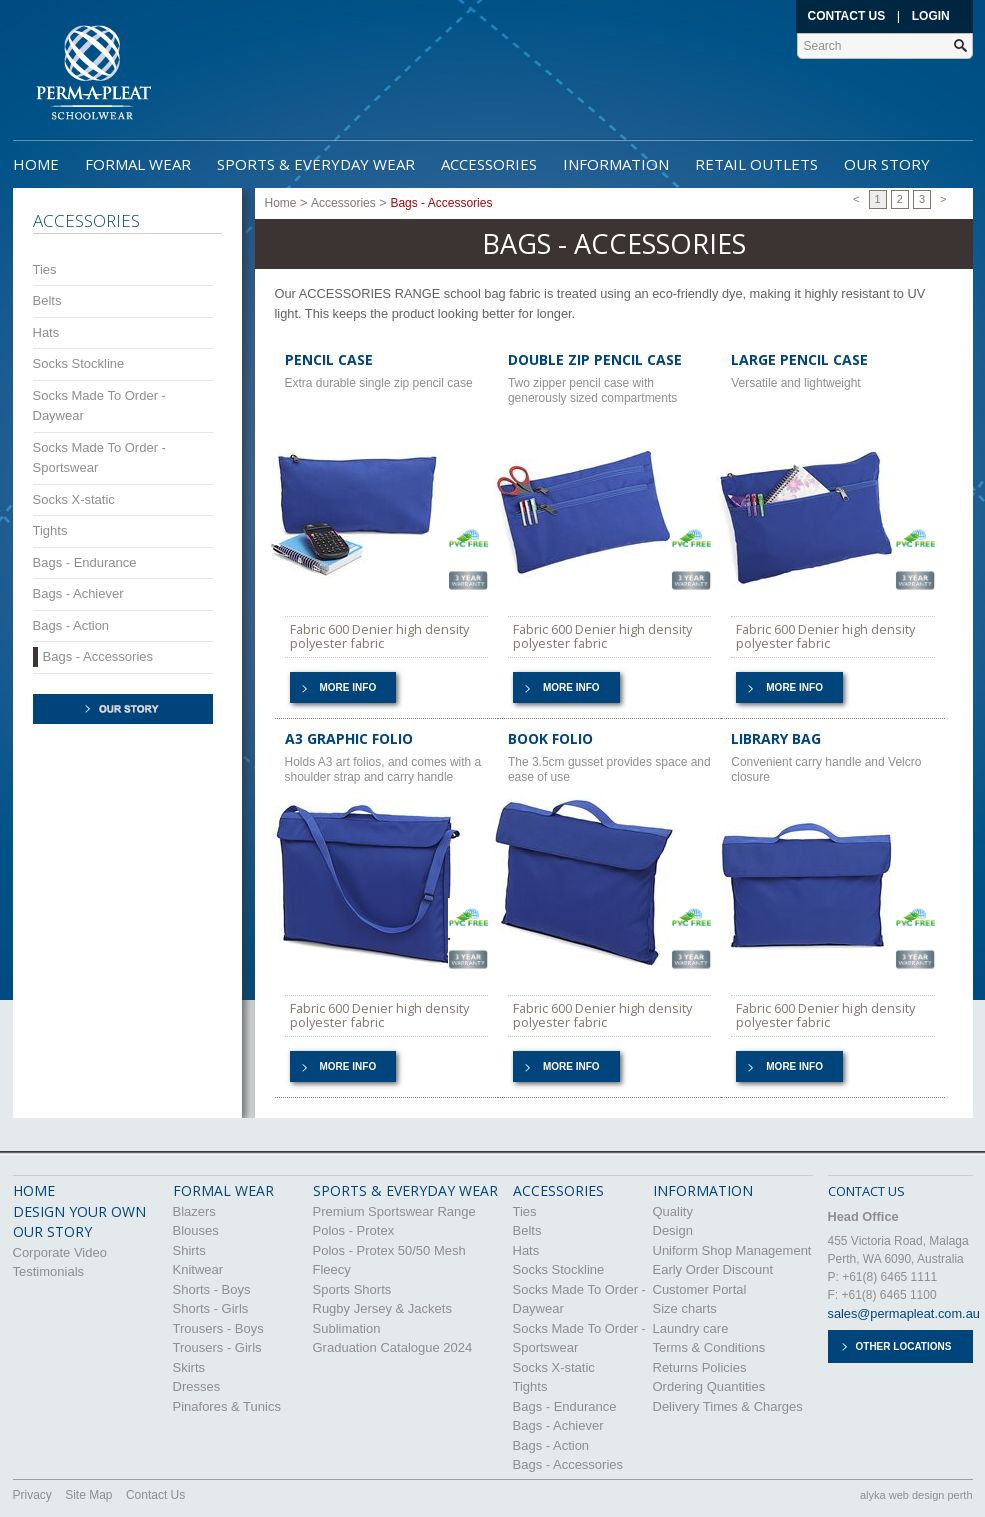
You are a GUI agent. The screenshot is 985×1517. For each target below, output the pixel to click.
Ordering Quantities (709, 1386)
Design (673, 1230)
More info (348, 687)
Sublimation (347, 1328)
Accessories (489, 164)
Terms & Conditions (709, 1347)
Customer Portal (700, 1289)
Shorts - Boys (212, 1289)
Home (36, 164)
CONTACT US (866, 1191)
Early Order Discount (713, 1269)
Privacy (32, 1495)
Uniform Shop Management (732, 1250)
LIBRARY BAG (776, 738)
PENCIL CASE (329, 359)
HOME (34, 1190)
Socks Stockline (79, 363)
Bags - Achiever (78, 593)
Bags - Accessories (98, 656)
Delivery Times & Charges (728, 1406)
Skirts (189, 1367)
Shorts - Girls (211, 1308)
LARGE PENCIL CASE (799, 359)
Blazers (194, 1211)
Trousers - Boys (218, 1328)
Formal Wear (138, 164)
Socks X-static (74, 499)
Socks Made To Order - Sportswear (99, 457)
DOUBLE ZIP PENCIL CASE (595, 359)
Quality (673, 1211)
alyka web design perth (916, 1495)
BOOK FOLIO (550, 738)
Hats (46, 332)
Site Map (88, 1495)
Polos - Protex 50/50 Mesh (389, 1250)
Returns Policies (700, 1367)
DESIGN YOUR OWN (79, 1211)
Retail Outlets (756, 164)
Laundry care (691, 1328)
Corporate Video (60, 1252)
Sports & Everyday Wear (316, 164)
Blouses (196, 1230)
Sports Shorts (352, 1289)
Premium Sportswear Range (394, 1211)
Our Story (887, 164)
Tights (50, 530)
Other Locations (904, 1346)
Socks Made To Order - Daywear (99, 405)
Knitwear (198, 1269)
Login (931, 16)
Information (616, 164)
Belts (47, 300)
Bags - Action (71, 625)
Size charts (685, 1308)
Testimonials (49, 1271)
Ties (45, 269)
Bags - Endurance (85, 562)
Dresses (197, 1386)
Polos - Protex (354, 1230)
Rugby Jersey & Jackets (382, 1308)
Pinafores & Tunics (227, 1406)
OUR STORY (52, 1231)
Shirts (189, 1250)
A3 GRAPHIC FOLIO (349, 738)
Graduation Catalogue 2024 (393, 1347)
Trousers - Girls (217, 1347)
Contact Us (847, 16)
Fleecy (332, 1269)
